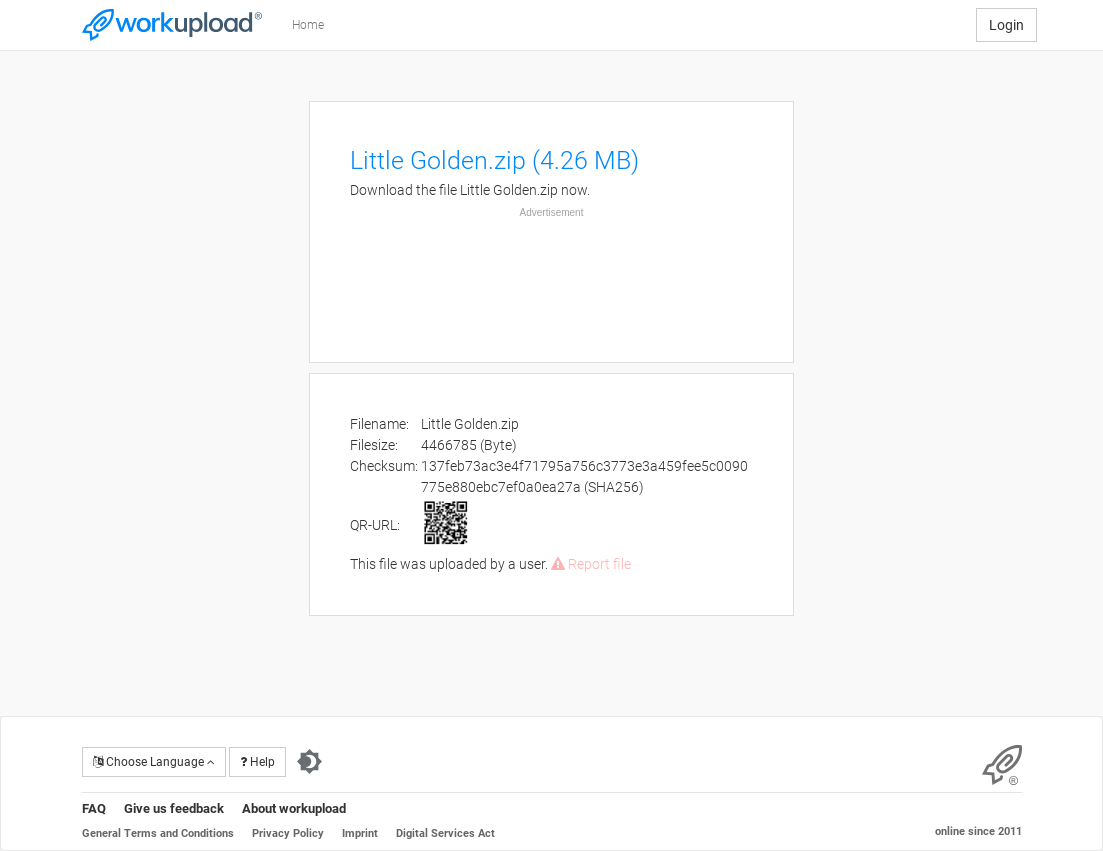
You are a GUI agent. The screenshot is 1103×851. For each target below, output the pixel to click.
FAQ (94, 808)
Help (257, 762)
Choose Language (154, 762)
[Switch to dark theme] (309, 762)
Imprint (360, 833)
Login (1006, 25)
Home (308, 25)
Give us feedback (174, 808)
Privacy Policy (288, 833)
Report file (591, 564)
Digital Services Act (445, 833)
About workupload (294, 808)
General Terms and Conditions (158, 833)
